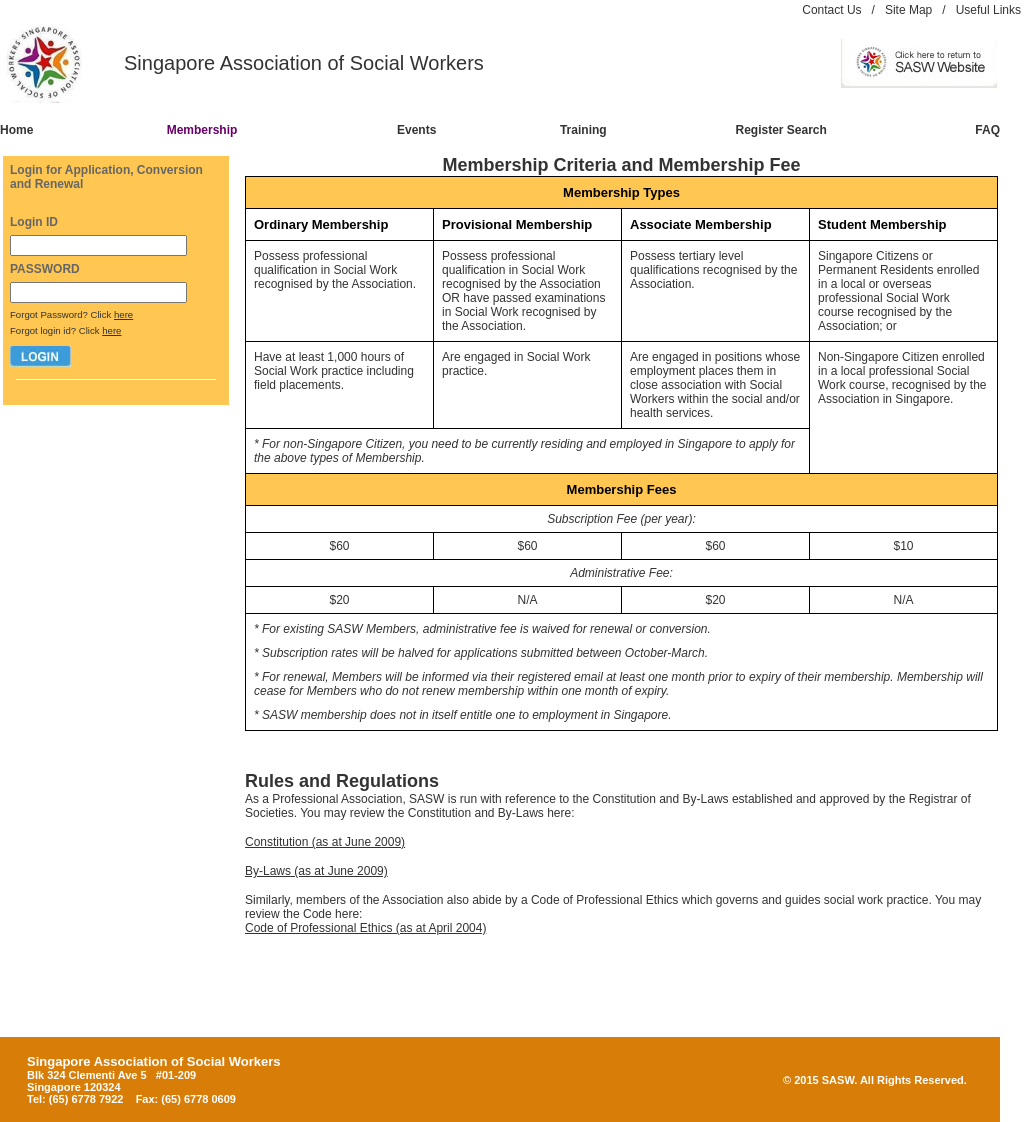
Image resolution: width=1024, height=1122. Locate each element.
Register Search (781, 130)
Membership (202, 130)
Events (416, 130)
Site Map (908, 10)
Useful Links (988, 10)
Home (16, 130)
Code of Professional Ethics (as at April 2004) (365, 928)
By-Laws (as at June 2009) (316, 871)
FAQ (987, 130)
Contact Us (831, 10)
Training (583, 130)
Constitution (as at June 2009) (325, 842)
